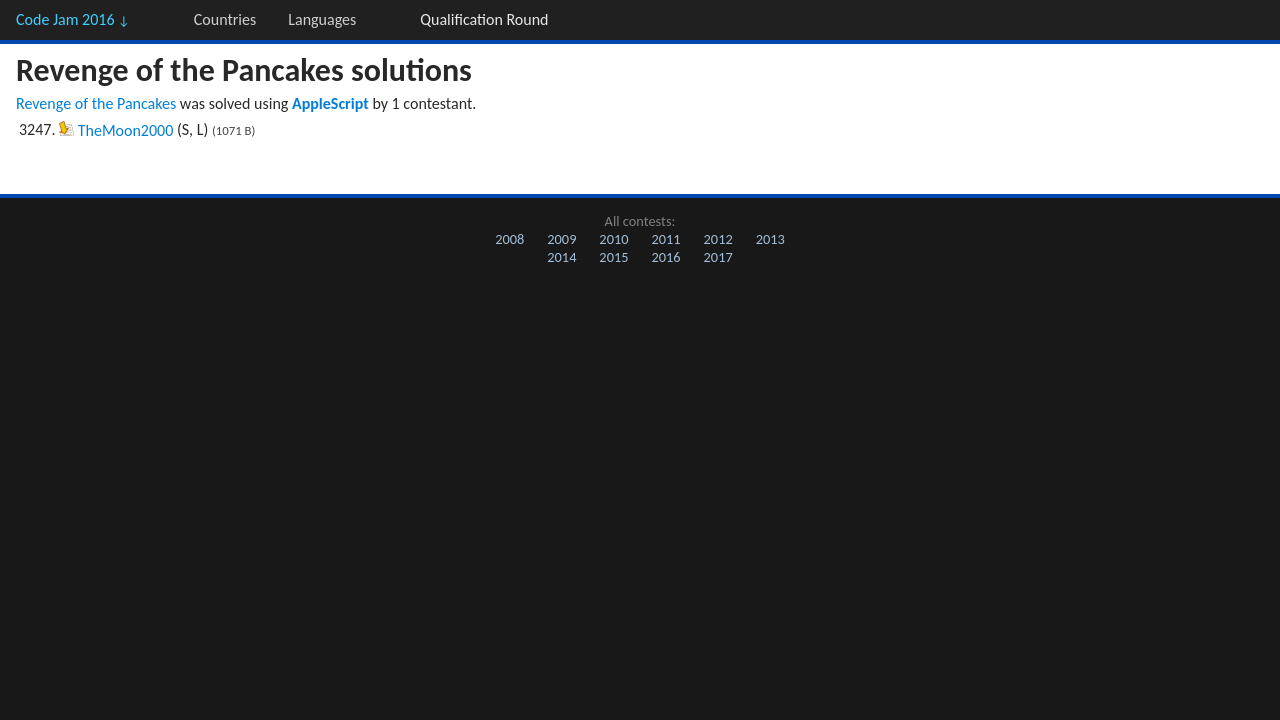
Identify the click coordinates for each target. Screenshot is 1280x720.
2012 (718, 239)
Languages (322, 19)
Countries (225, 19)
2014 (561, 257)
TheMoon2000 (126, 130)
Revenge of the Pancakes (96, 103)
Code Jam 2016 (73, 19)
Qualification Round (484, 19)
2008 (509, 239)
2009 (561, 239)
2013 (770, 239)
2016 (665, 257)
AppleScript (330, 103)
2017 (718, 257)
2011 (665, 239)
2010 (613, 239)
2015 (613, 257)
